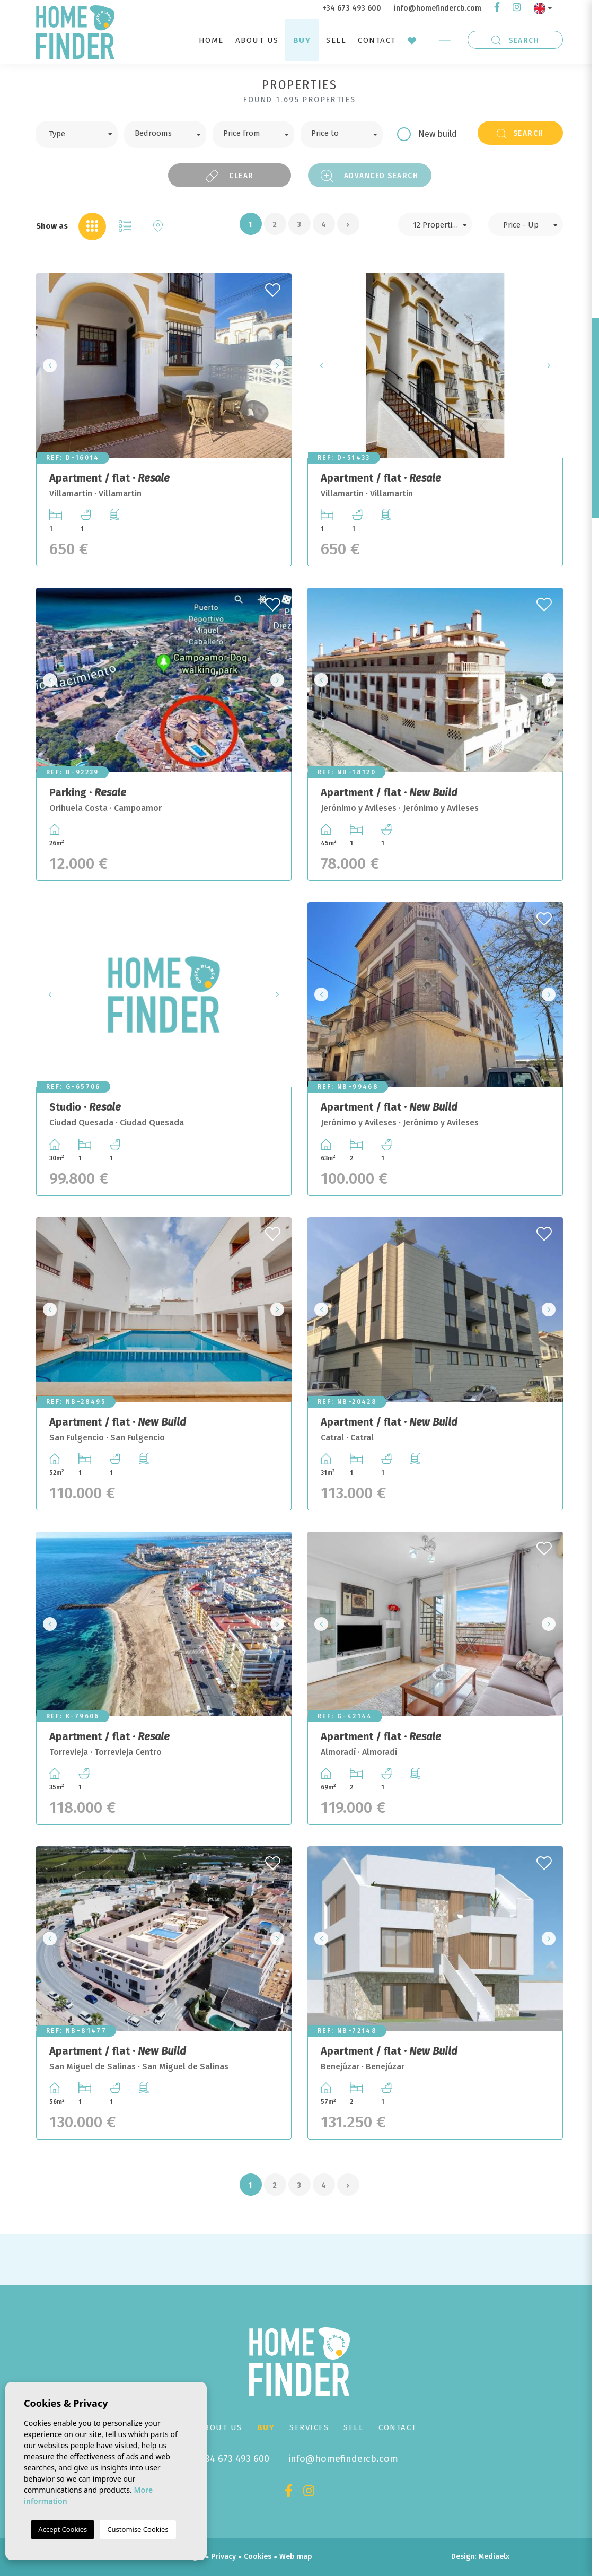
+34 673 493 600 (351, 8)
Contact (377, 40)
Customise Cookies (137, 2529)
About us (257, 40)
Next (280, 365)
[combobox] (77, 134)
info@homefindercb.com (437, 8)
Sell (336, 40)
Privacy (223, 2556)
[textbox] (84, 132)
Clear (229, 176)
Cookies (257, 2556)
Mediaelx (493, 2556)
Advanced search (369, 176)
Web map (295, 2556)
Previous (47, 365)
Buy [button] (302, 40)
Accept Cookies (62, 2529)
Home (211, 40)
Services (309, 2427)
